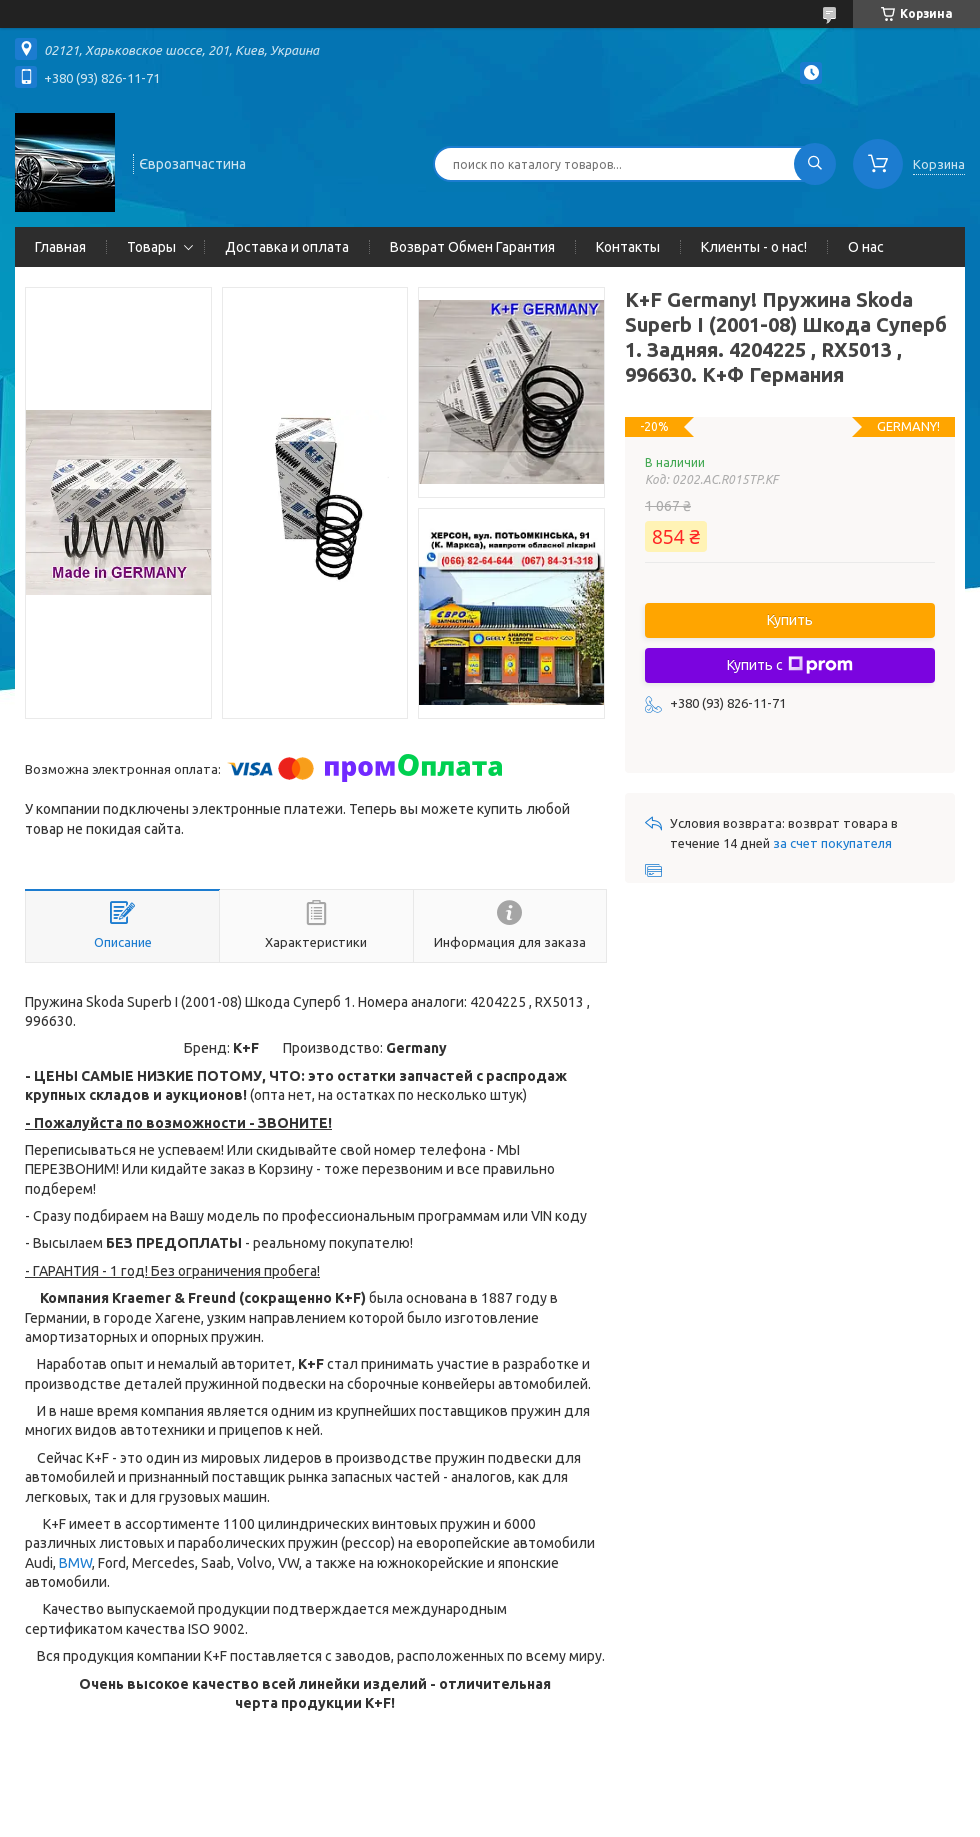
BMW (75, 1563)
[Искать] (815, 164)
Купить (790, 620)
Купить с (790, 665)
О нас (866, 247)
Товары (151, 247)
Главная (60, 247)
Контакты (628, 247)
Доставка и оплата (287, 247)
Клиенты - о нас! (754, 247)
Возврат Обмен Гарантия (472, 247)
